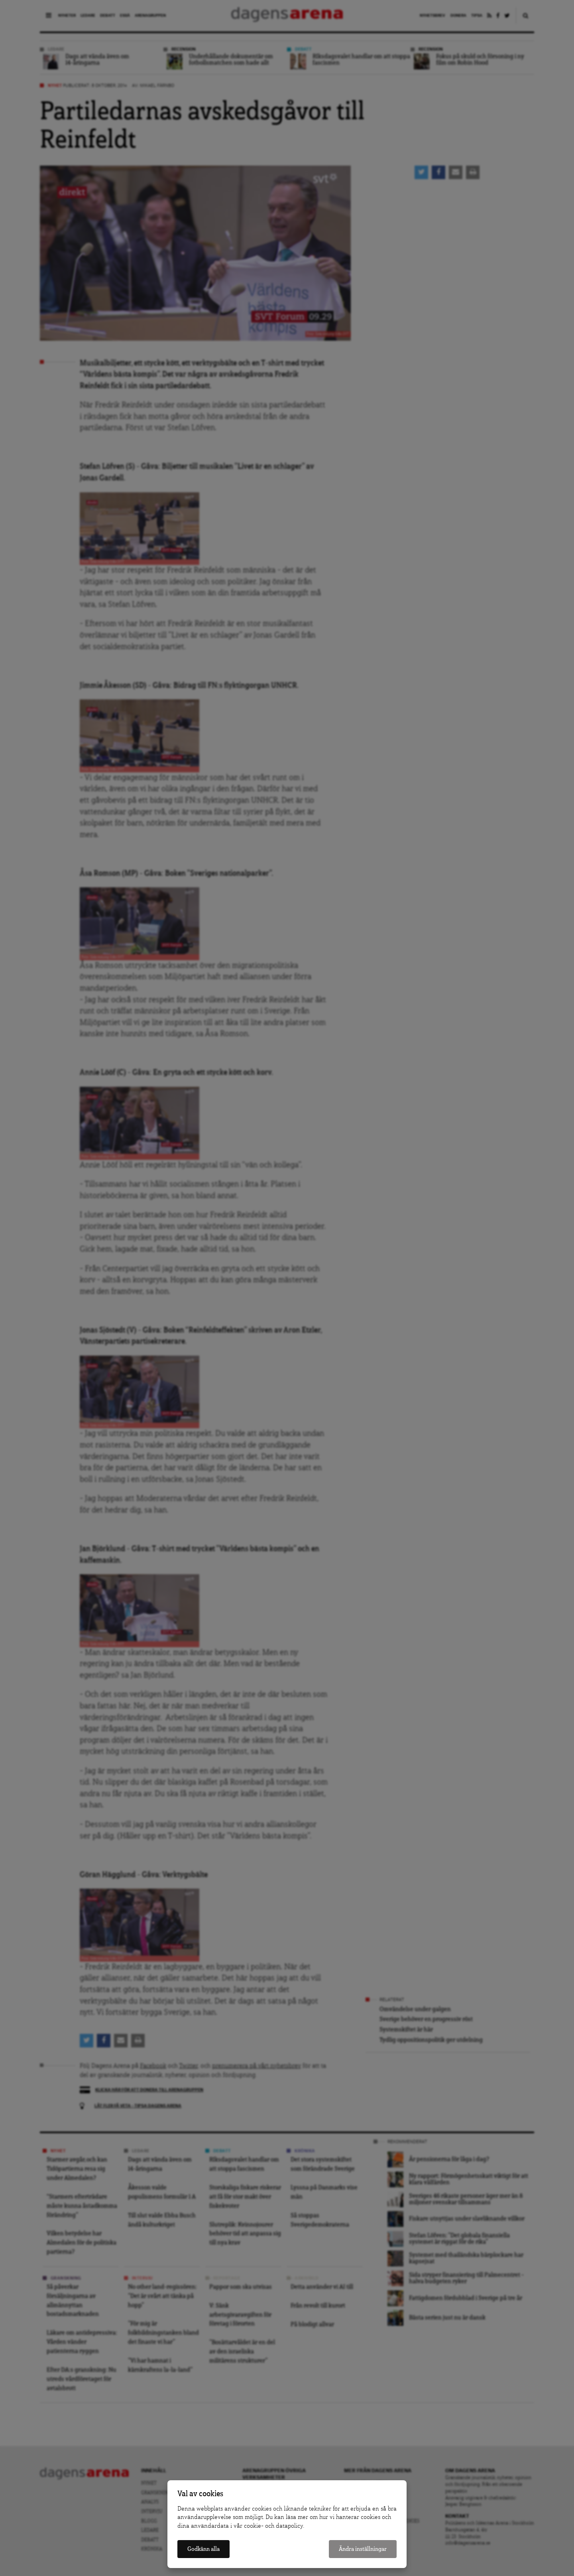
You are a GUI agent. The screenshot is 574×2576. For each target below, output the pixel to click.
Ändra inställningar (363, 2549)
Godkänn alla (203, 2549)
